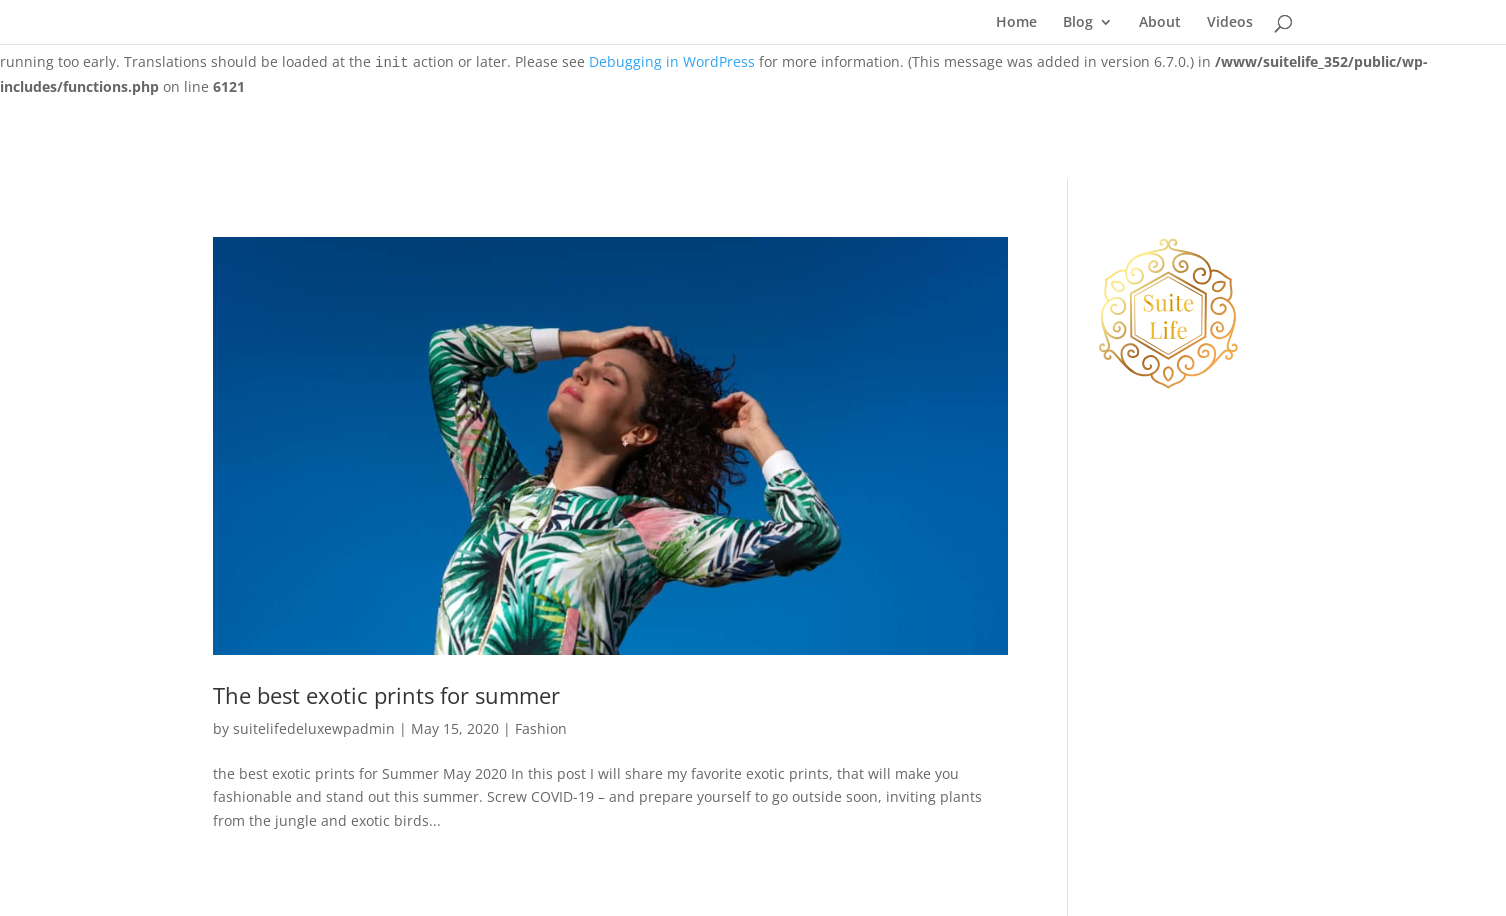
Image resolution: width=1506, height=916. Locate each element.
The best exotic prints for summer (386, 695)
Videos (1230, 23)
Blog (1078, 23)
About (1160, 23)
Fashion (541, 728)
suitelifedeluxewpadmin (314, 728)
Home (1016, 23)
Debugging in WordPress (672, 61)
